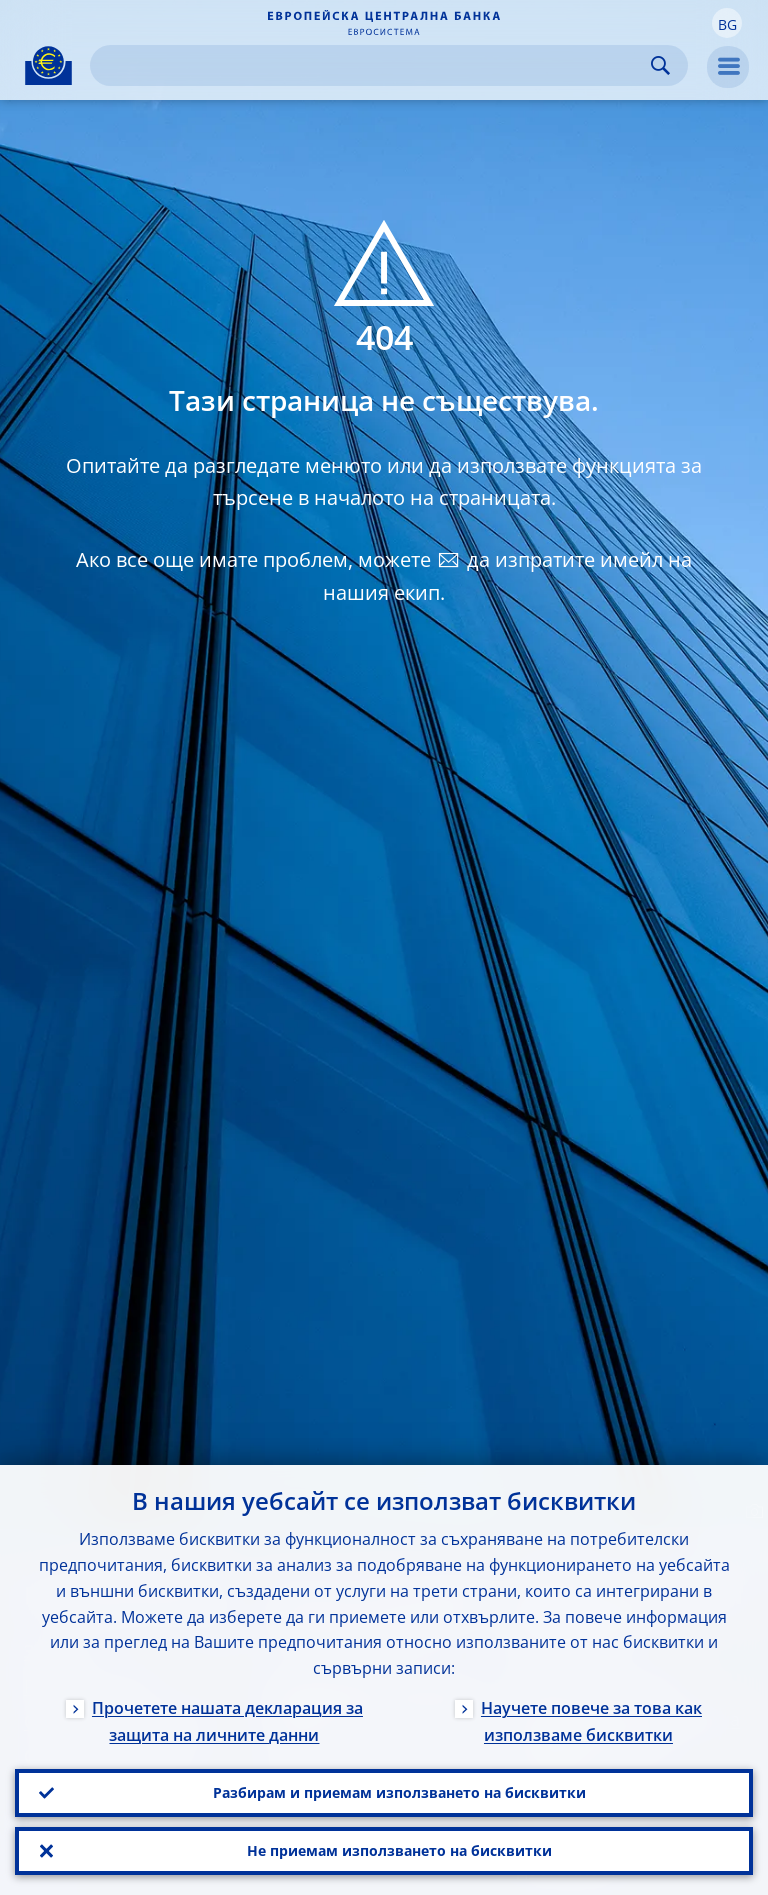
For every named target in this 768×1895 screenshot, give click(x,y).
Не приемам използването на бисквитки (399, 1850)
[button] (727, 23)
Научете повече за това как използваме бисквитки (591, 1721)
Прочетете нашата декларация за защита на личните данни (227, 1721)
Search (660, 65)
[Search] (373, 65)
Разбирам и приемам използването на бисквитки (399, 1792)
